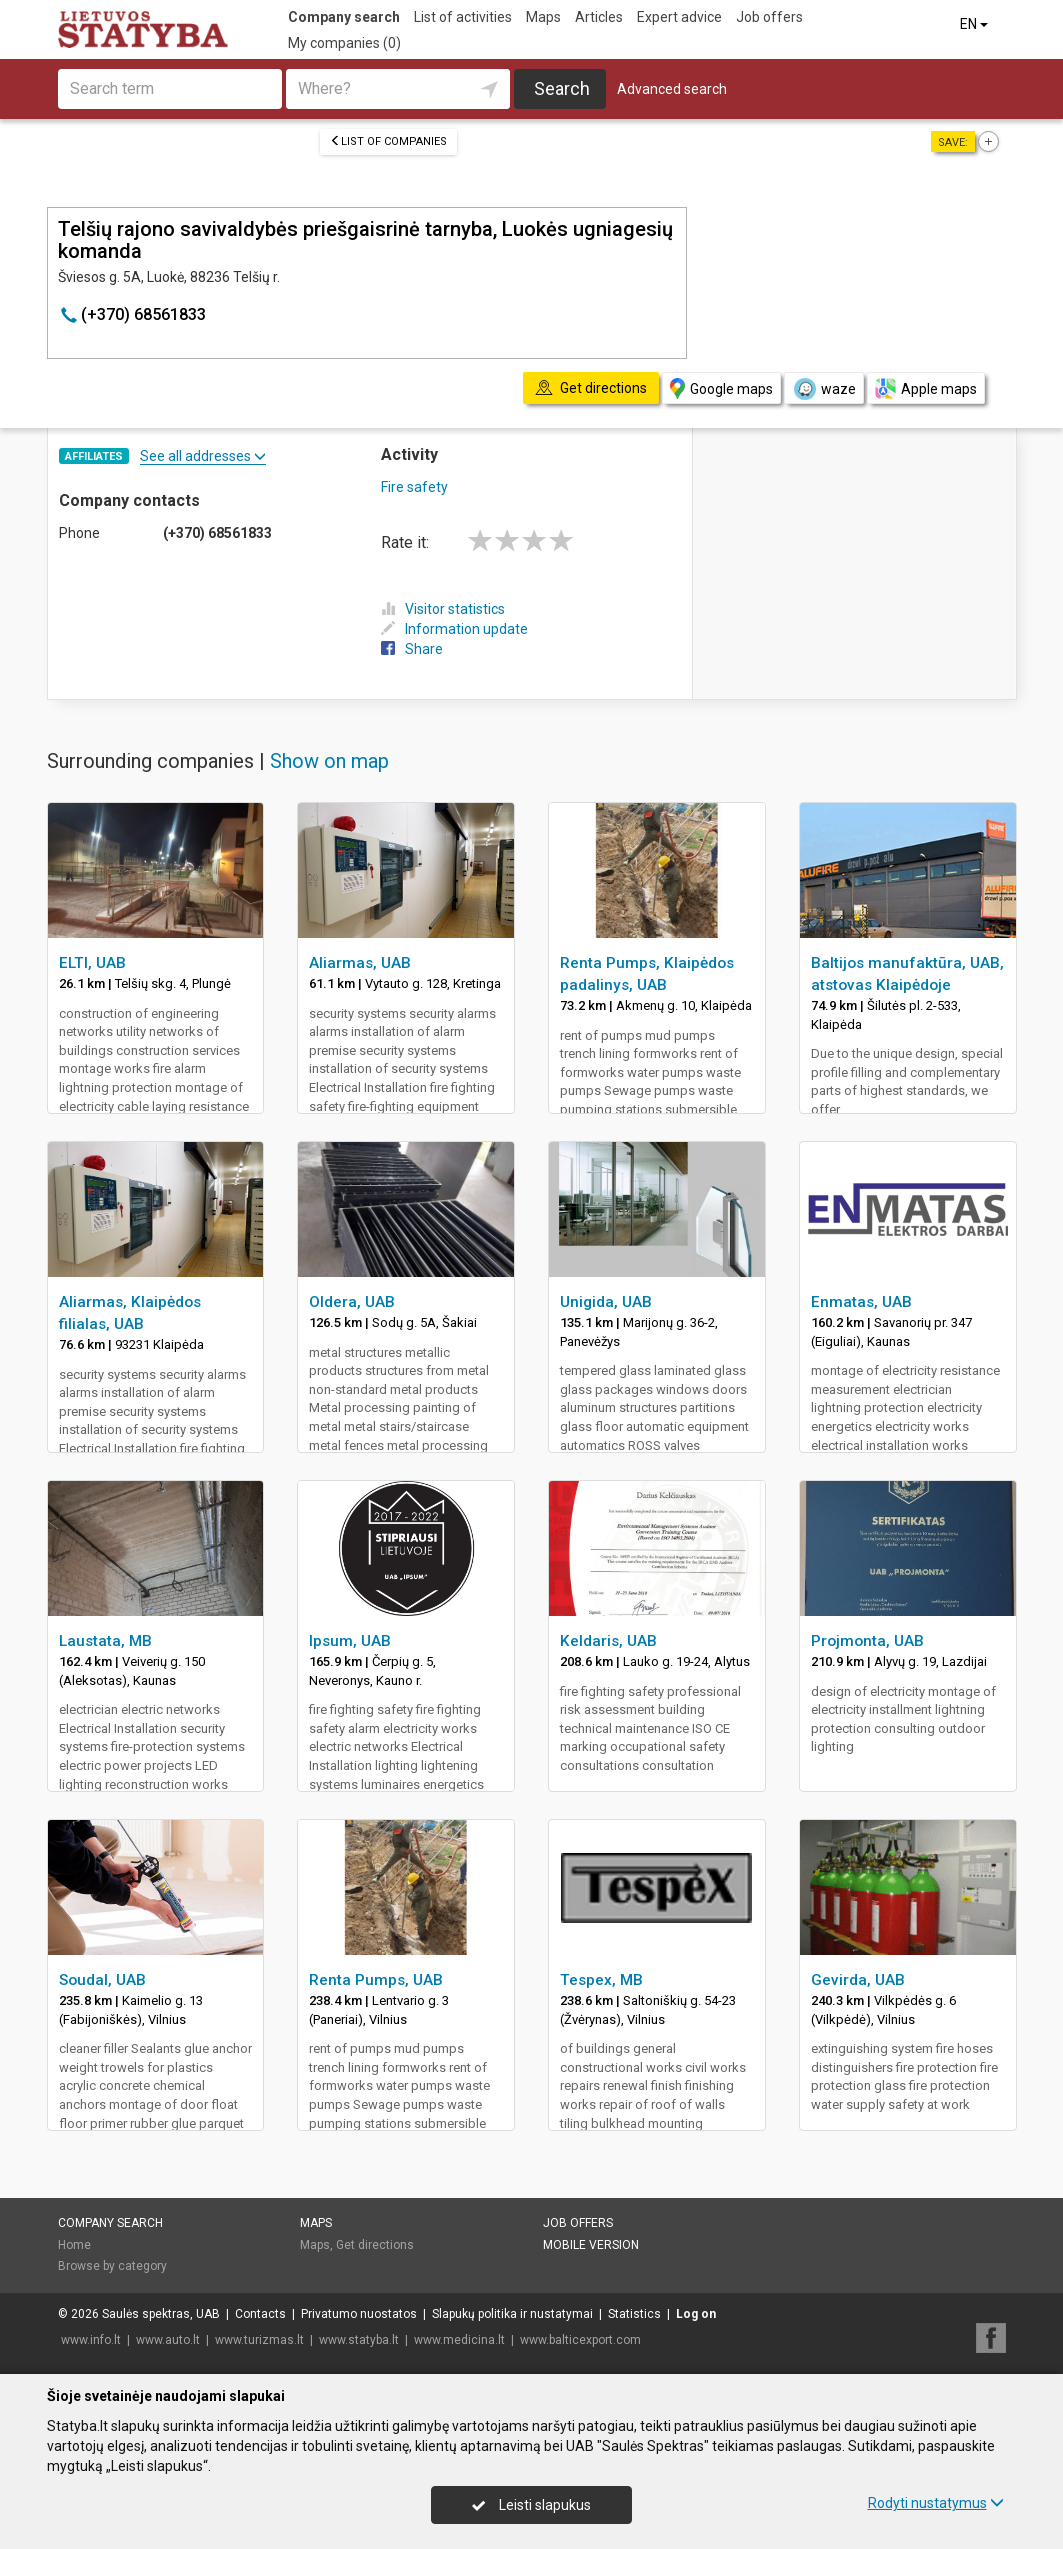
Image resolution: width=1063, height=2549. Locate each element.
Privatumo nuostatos (359, 2314)
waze (824, 389)
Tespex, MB (601, 1980)
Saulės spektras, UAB (161, 2314)
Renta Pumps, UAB (376, 1980)
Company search (344, 17)
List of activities (463, 17)
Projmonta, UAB (867, 1641)
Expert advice (679, 17)
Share (412, 649)
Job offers (769, 17)
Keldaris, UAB (608, 1641)
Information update (454, 629)
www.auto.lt (168, 2340)
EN (975, 24)
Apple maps (926, 388)
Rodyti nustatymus (936, 2503)
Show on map (329, 761)
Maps (543, 17)
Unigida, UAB (606, 1302)
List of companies (388, 141)
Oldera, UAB (352, 1302)
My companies (344, 43)
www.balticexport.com (580, 2340)
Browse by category (112, 2266)
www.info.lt (91, 2340)
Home (74, 2245)
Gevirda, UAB (858, 1980)
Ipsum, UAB (350, 1641)
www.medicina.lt (459, 2340)
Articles (599, 17)
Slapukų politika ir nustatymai (512, 2314)
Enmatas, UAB (861, 1302)
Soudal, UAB (102, 1980)
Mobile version (591, 2245)
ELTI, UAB (92, 963)
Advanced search (672, 89)
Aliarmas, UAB (360, 963)
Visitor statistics (443, 609)
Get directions (375, 2245)
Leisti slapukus (531, 2505)
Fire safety (414, 487)
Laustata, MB (105, 1641)
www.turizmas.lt (259, 2340)
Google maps (721, 388)
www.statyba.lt (359, 2340)
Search (562, 88)
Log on (696, 2314)
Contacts (260, 2314)
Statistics (634, 2314)
